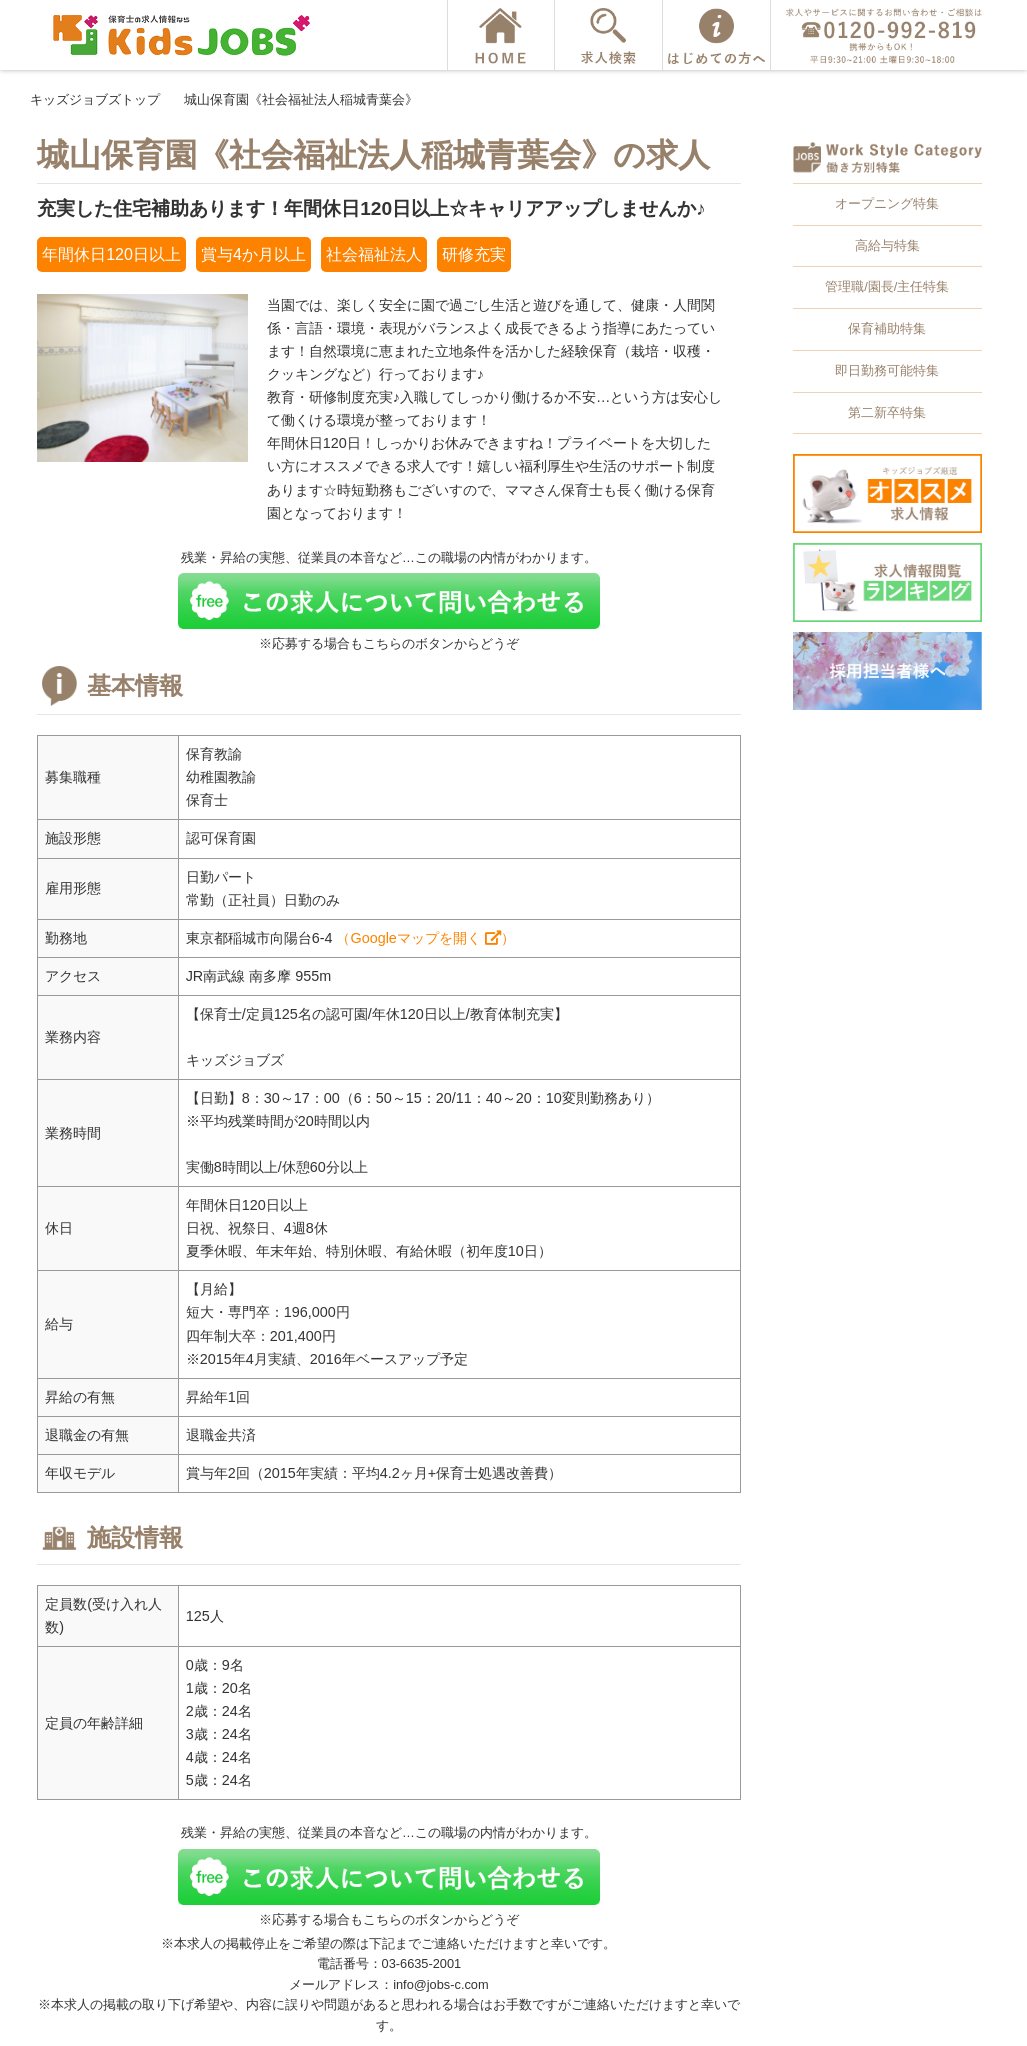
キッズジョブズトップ (95, 99)
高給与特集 (887, 245)
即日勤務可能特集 (887, 370)
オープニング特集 (887, 203)
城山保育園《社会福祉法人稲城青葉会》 (301, 99)
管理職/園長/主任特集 (887, 286)
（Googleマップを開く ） (425, 938)
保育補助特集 (887, 328)
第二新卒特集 (887, 412)
